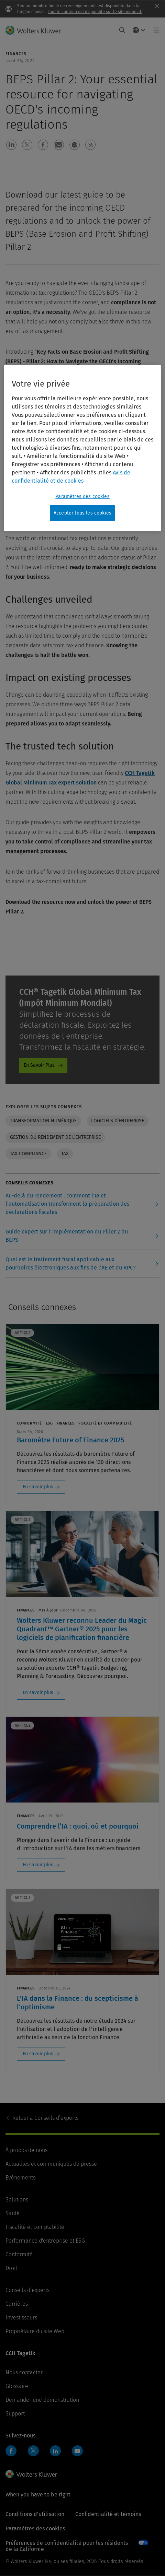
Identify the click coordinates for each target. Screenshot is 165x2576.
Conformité (19, 2254)
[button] (11, 145)
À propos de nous (26, 2150)
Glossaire (17, 2386)
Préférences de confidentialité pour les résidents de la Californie (67, 2546)
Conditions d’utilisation (35, 2514)
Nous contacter (24, 2372)
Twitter (33, 2450)
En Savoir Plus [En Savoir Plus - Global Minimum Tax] (39, 1065)
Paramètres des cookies (35, 2528)
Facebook (11, 2450)
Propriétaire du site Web (35, 2331)
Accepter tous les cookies (82, 513)
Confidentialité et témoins (108, 2514)
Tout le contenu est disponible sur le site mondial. (95, 11)
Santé (13, 2213)
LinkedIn (55, 2450)
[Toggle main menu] (155, 30)
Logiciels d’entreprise (117, 1121)
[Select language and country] (139, 30)
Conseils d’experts (45, 2118)
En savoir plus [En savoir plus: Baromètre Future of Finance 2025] (38, 1487)
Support (15, 2413)
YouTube (77, 2450)
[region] (82, 448)
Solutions (17, 2199)
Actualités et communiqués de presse (51, 2164)
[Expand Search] (122, 30)
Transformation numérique (43, 1121)
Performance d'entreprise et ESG (45, 2240)
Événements (20, 2177)
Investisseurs (21, 2317)
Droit (11, 2268)
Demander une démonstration (42, 2400)
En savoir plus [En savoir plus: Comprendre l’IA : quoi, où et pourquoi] (38, 1865)
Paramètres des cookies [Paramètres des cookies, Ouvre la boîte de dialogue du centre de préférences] (82, 496)
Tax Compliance (28, 1154)
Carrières (17, 2304)
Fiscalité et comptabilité (35, 2227)
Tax (65, 1154)
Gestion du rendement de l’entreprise (55, 1137)
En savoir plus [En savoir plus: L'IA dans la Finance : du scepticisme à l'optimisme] (38, 2054)
